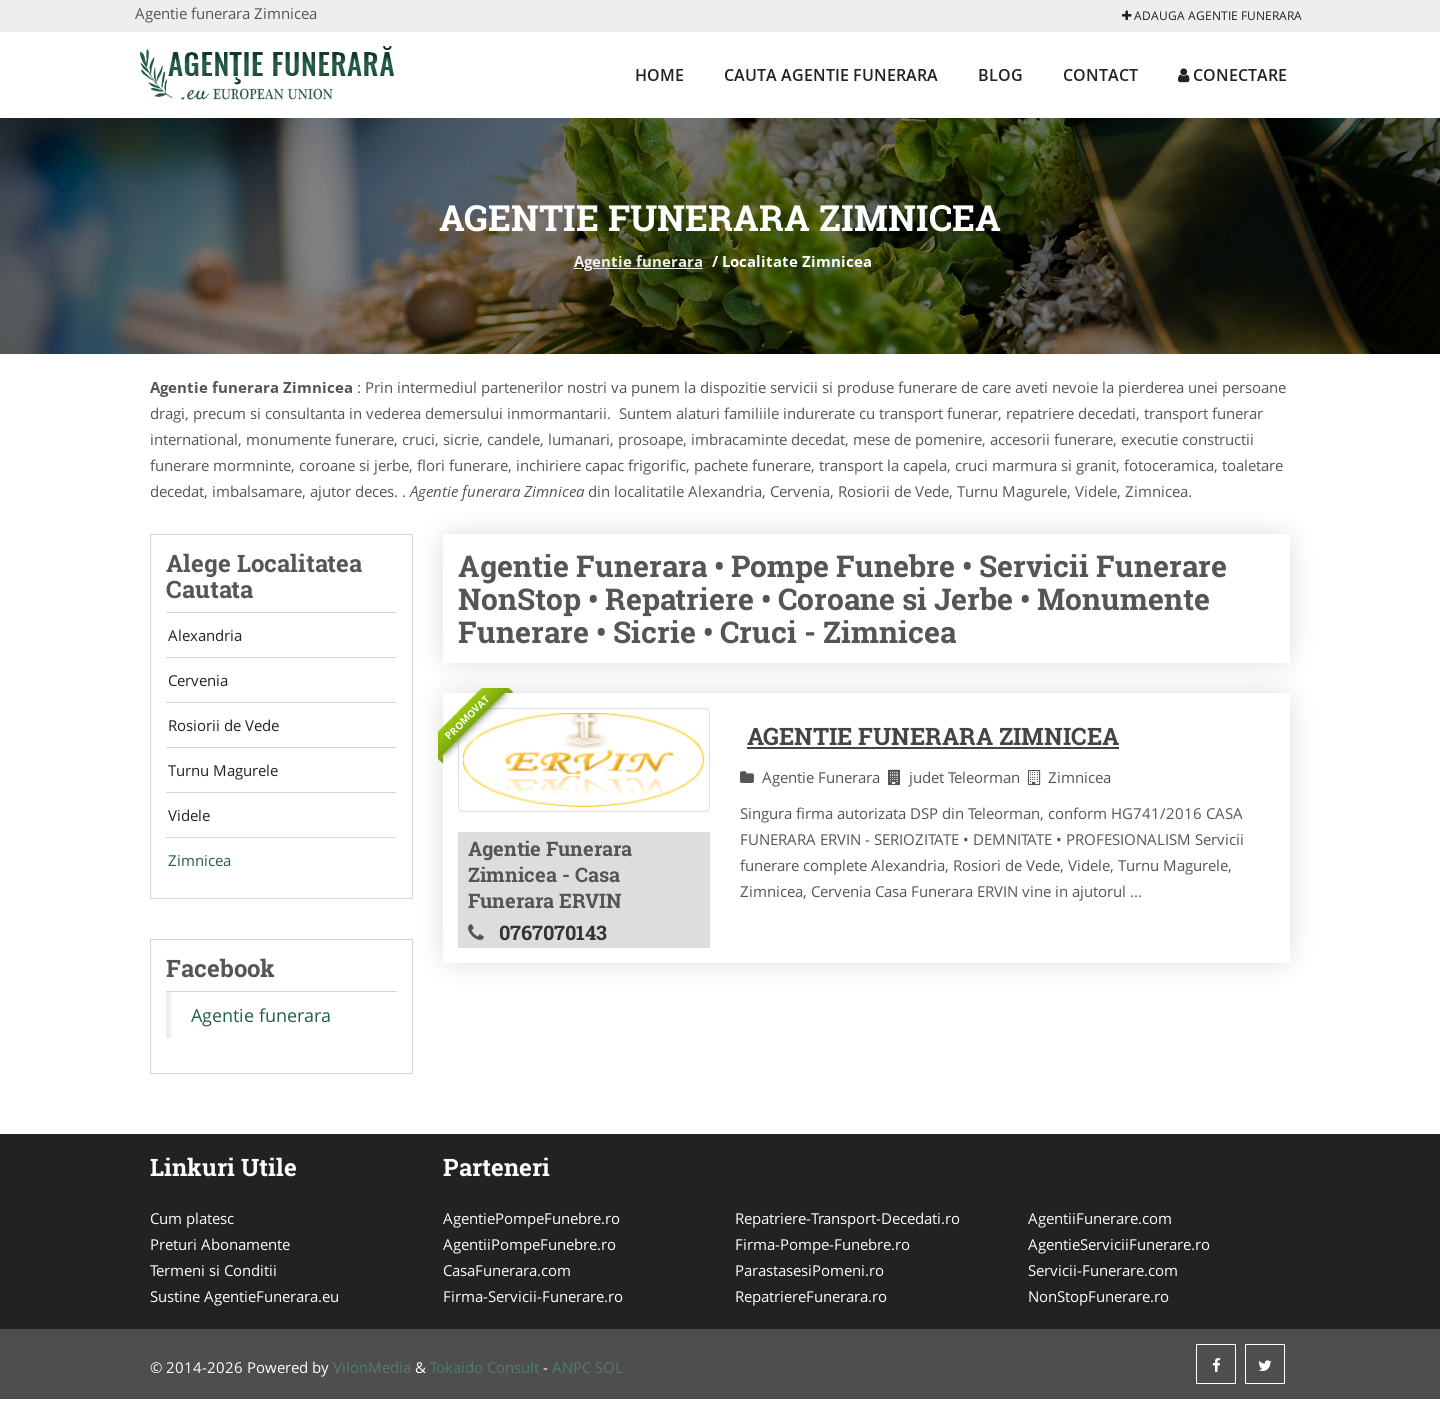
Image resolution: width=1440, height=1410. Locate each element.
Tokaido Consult (484, 1378)
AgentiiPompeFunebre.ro (529, 1255)
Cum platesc (192, 1229)
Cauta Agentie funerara (831, 75)
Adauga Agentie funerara (1212, 15)
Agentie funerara (638, 261)
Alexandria (203, 636)
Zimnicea (197, 871)
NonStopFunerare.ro (1098, 1307)
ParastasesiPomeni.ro (809, 1281)
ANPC (571, 1378)
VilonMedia (372, 1378)
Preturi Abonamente (220, 1255)
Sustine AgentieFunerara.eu (244, 1307)
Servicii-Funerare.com (1103, 1281)
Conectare (1232, 75)
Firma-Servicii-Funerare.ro (533, 1307)
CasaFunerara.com (507, 1281)
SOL (609, 1378)
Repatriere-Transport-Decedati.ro (847, 1229)
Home (659, 75)
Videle (187, 824)
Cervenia (196, 683)
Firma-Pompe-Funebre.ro (822, 1255)
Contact (1100, 75)
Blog (1000, 75)
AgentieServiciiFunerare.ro (1119, 1255)
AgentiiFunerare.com (1100, 1229)
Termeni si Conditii (213, 1281)
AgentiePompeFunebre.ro (531, 1229)
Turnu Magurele (221, 777)
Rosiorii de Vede (221, 730)
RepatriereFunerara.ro (811, 1307)
